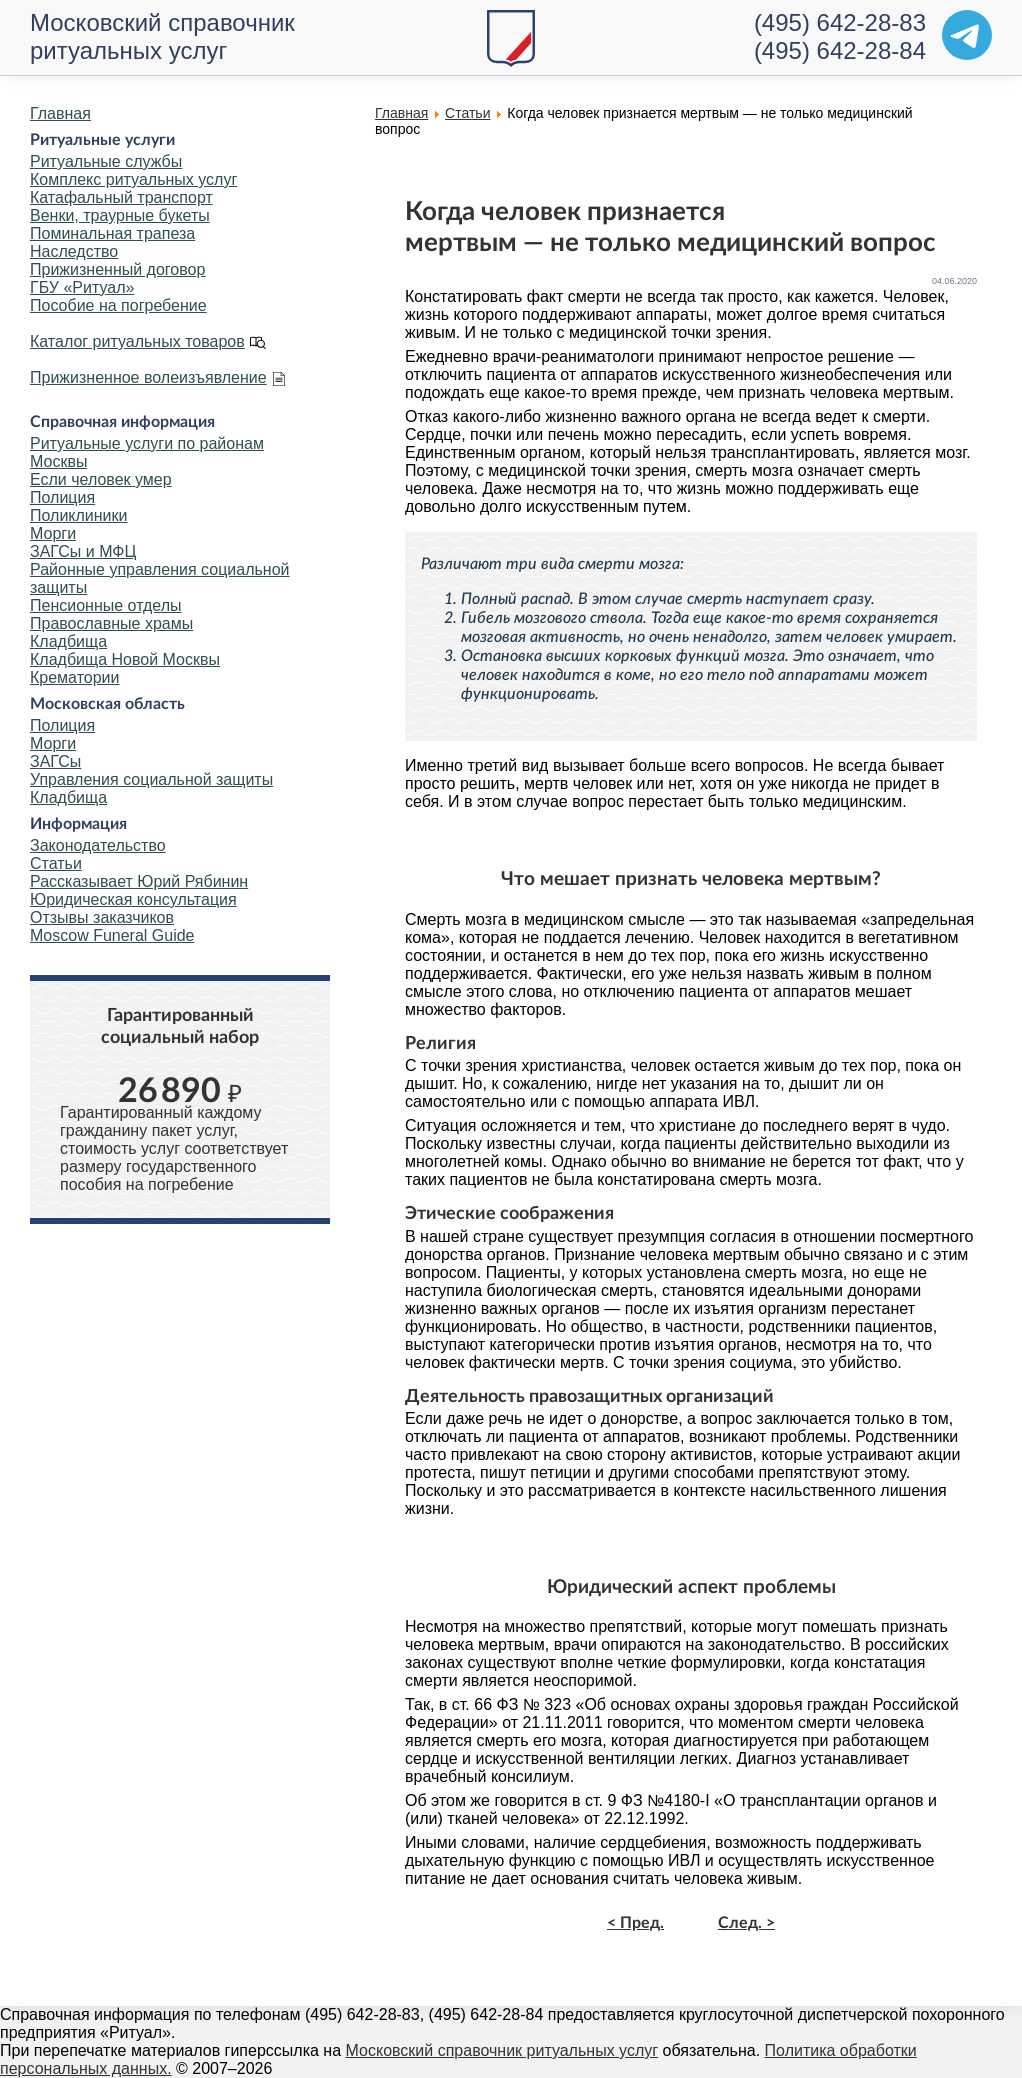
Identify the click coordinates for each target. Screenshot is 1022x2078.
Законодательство (98, 845)
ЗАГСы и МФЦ (83, 551)
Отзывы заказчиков (102, 917)
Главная (60, 113)
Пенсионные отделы (105, 605)
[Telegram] (967, 35)
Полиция (62, 497)
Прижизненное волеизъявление (148, 377)
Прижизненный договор (117, 269)
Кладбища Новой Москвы (125, 659)
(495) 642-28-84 (840, 50)
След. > (746, 1923)
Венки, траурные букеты (120, 215)
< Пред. (635, 1923)
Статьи (56, 863)
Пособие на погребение (118, 305)
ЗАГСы (55, 761)
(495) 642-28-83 (840, 22)
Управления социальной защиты (151, 779)
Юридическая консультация (133, 899)
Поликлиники (78, 515)
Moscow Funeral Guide (112, 935)
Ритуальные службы (106, 161)
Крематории (74, 677)
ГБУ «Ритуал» (82, 287)
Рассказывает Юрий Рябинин (139, 881)
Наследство (74, 251)
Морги (53, 533)
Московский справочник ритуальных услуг (162, 36)
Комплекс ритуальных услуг (133, 179)
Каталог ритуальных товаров (137, 341)
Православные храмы (111, 623)
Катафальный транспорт (121, 197)
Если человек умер (101, 479)
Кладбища (68, 641)
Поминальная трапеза (112, 233)
